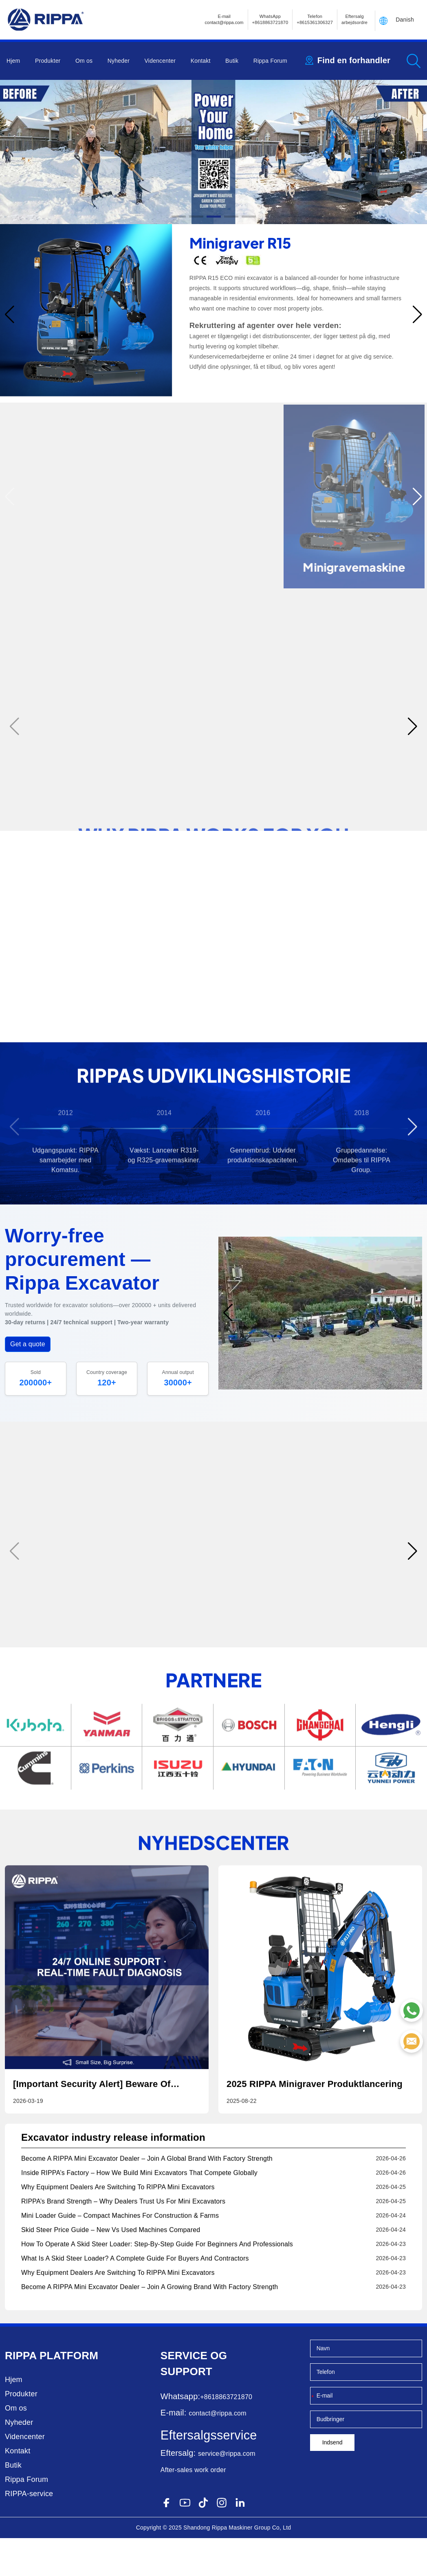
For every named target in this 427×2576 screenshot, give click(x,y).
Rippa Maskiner (232, 2565)
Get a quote (27, 1384)
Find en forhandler (353, 60)
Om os (83, 60)
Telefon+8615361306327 (315, 19)
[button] (179, 217)
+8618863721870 (226, 2434)
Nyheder (119, 60)
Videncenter (160, 60)
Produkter (48, 60)
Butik (231, 60)
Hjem (13, 60)
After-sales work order (193, 2507)
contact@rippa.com (217, 2451)
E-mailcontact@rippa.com (224, 19)
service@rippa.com (226, 2491)
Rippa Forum (270, 60)
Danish (405, 19)
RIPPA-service (29, 2532)
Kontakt (201, 60)
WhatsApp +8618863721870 (270, 19)
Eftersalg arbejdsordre (354, 19)
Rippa (21, 2393)
